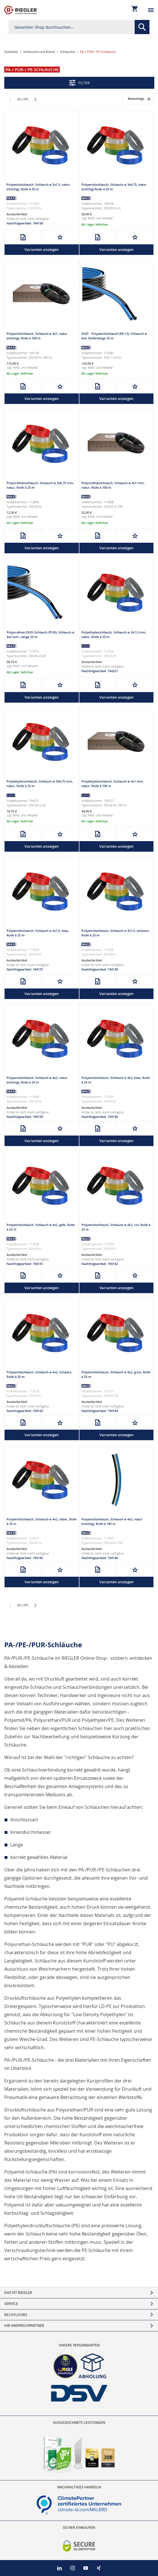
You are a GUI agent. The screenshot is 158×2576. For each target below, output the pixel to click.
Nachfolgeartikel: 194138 (99, 969)
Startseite (11, 51)
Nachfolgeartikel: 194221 (99, 671)
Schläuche (67, 51)
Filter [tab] (84, 82)
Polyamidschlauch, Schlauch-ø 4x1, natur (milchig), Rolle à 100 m (37, 335)
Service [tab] (11, 2303)
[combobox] (79, 27)
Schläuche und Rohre (39, 51)
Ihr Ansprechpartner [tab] (24, 2325)
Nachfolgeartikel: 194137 (25, 969)
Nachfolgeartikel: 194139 (25, 1116)
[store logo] (20, 10)
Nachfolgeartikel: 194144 (99, 1411)
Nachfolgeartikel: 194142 (99, 1264)
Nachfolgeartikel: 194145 (25, 1558)
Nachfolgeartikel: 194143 (25, 1411)
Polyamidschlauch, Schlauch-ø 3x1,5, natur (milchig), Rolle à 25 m (38, 186)
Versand (107, 218)
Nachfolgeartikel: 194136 (25, 223)
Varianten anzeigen (41, 249)
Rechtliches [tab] (15, 2314)
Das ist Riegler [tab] (18, 2292)
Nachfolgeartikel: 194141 (25, 1264)
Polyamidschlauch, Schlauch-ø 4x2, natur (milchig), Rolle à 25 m (37, 1080)
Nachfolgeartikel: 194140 (99, 1116)
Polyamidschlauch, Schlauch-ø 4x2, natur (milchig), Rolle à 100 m (111, 1521)
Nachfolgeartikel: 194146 (99, 1558)
